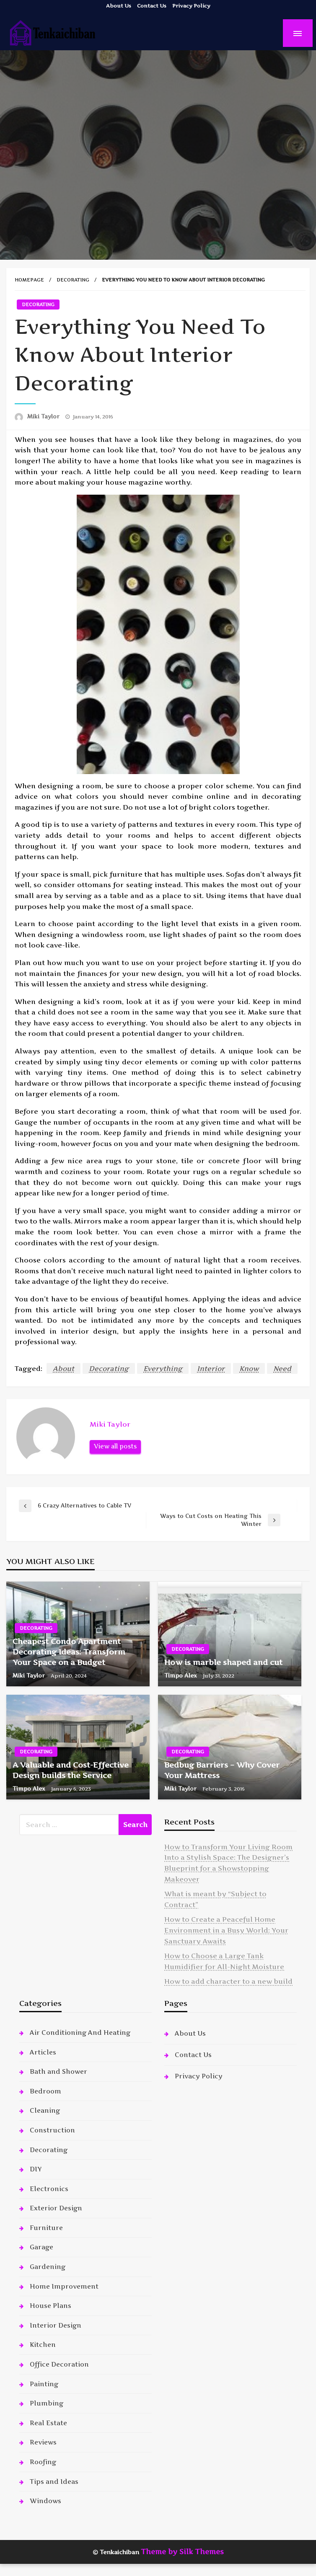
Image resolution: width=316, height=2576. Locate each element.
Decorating (73, 280)
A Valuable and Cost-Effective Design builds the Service (71, 1770)
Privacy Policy (191, 6)
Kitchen (43, 2345)
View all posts (115, 1446)
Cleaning (45, 2110)
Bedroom (45, 2091)
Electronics (49, 2189)
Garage (41, 2247)
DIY (35, 2169)
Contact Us (151, 6)
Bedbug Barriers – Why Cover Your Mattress (222, 1770)
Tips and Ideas (54, 2482)
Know (249, 1368)
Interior (211, 1368)
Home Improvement (64, 2286)
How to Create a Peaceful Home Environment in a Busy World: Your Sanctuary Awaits (226, 1930)
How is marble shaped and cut (223, 1662)
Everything (162, 1368)
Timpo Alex (181, 1675)
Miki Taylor (44, 416)
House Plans (50, 2306)
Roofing (43, 2462)
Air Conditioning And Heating (80, 2033)
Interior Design (55, 2325)
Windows (45, 2501)
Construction (52, 2130)
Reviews (43, 2442)
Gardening (47, 2267)
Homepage (29, 280)
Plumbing (46, 2403)
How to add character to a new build (228, 1981)
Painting (44, 2384)
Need (282, 1368)
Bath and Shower (58, 2071)
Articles (43, 2052)
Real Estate (48, 2423)
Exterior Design (56, 2208)
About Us (118, 6)
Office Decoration (59, 2364)
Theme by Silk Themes (182, 2552)
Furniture (46, 2228)
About (63, 1368)
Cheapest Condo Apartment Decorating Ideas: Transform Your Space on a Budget (69, 1652)
